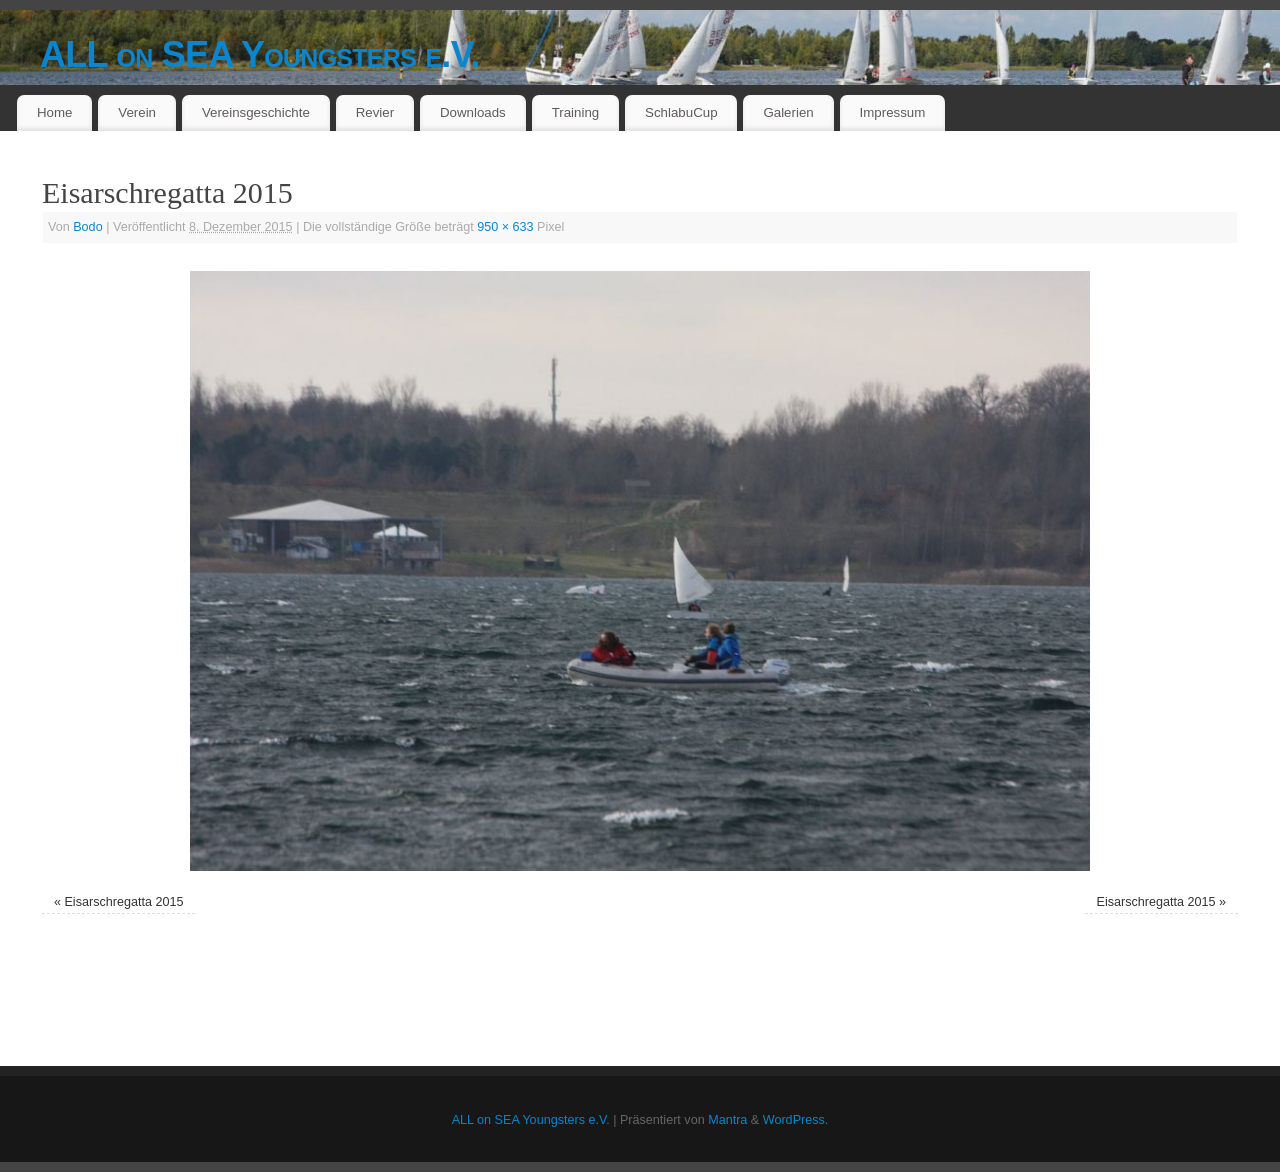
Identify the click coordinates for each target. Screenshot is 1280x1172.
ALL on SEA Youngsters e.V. (260, 54)
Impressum (893, 112)
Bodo (87, 227)
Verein (137, 112)
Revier (375, 112)
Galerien (788, 112)
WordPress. (796, 1120)
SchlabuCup (681, 112)
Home (54, 112)
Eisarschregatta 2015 (123, 902)
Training (576, 112)
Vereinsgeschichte (256, 112)
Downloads (473, 112)
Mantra (727, 1120)
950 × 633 (505, 227)
